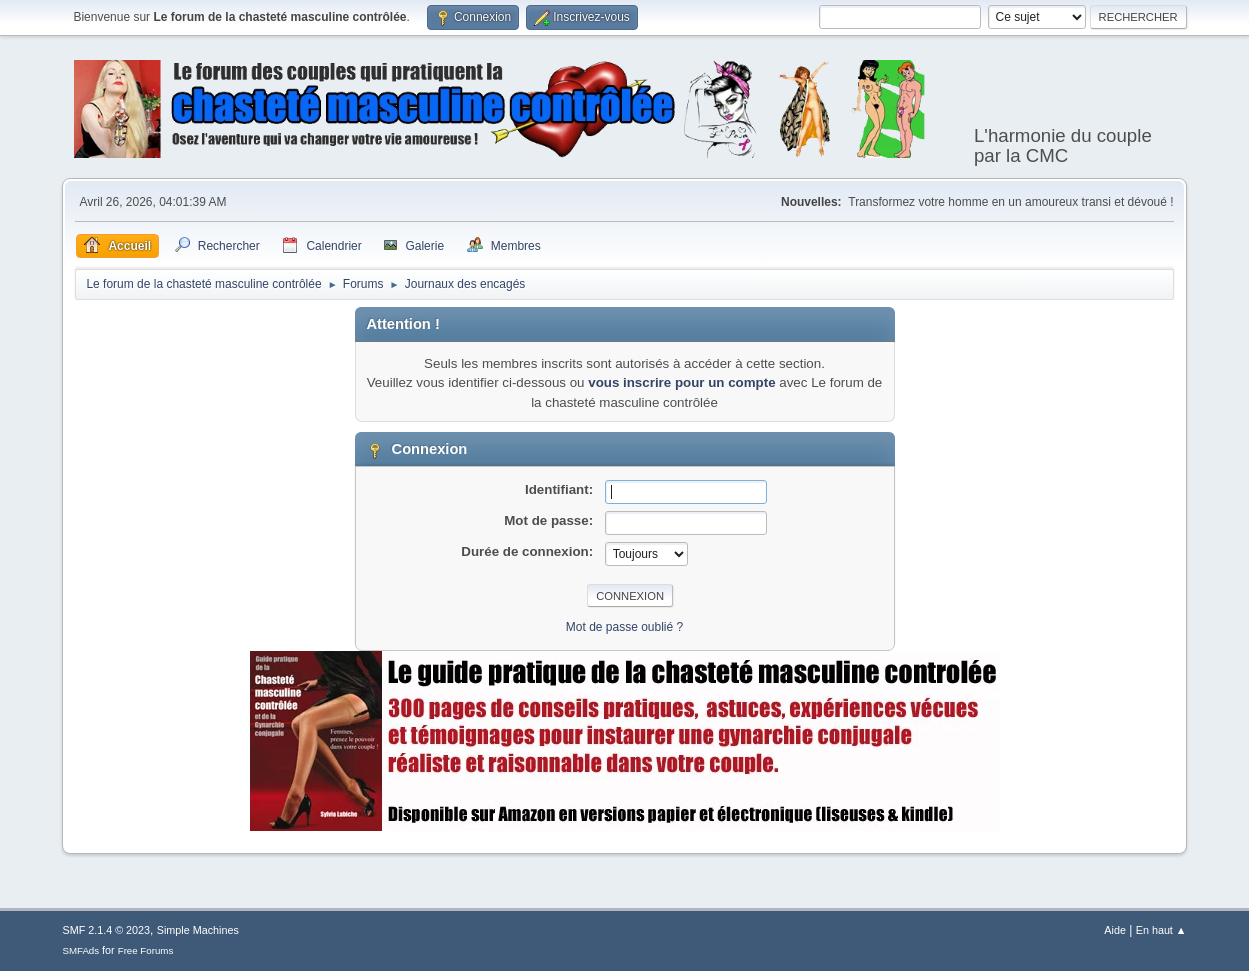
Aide (1115, 930)
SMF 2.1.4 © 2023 (106, 930)
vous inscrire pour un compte (681, 382)
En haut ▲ (1161, 930)
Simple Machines (198, 930)
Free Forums (146, 950)
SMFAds (80, 950)
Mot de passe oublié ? (624, 627)
